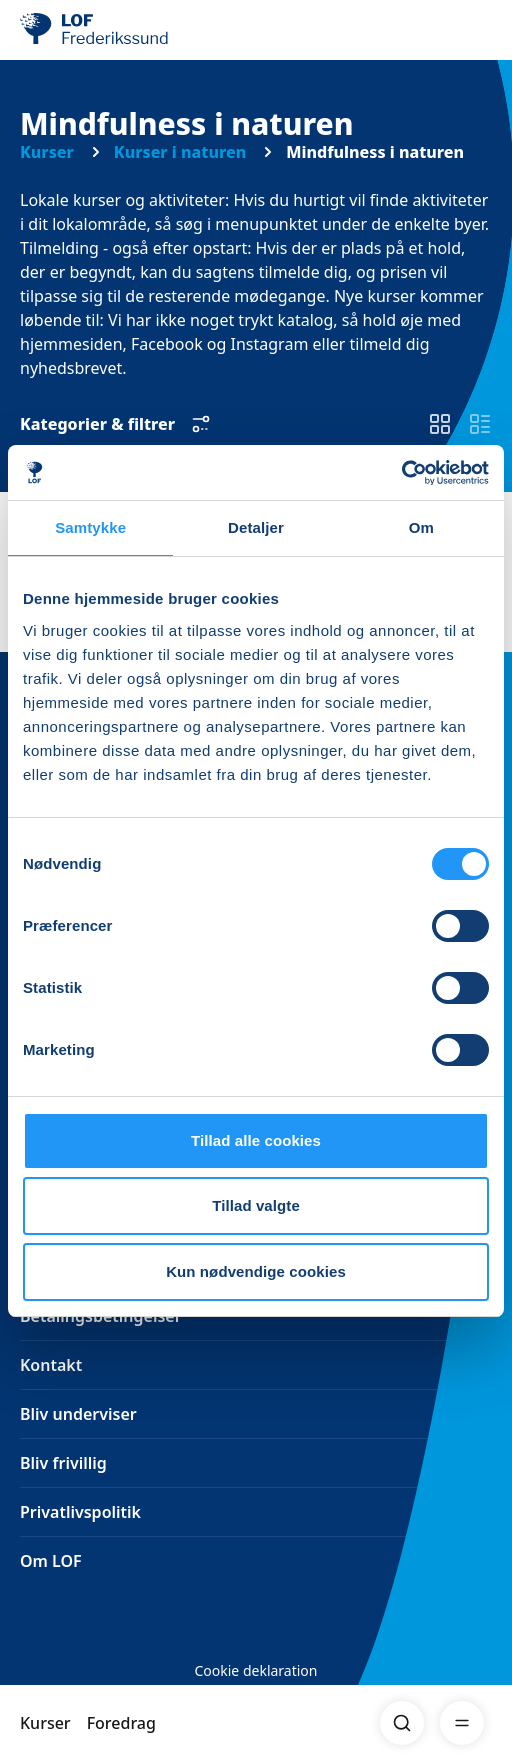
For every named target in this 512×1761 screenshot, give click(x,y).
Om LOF (51, 1561)
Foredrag (121, 1723)
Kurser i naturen (180, 152)
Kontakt (51, 1365)
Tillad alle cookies (256, 1140)
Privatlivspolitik (80, 1512)
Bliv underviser (78, 1414)
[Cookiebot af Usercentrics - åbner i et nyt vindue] (401, 473)
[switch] (440, 424)
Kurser (45, 1723)
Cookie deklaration (255, 1670)
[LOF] (121, 30)
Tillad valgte (256, 1205)
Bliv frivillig (63, 1463)
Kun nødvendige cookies (256, 1271)
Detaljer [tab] (256, 527)
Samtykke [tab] (90, 527)
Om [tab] (421, 527)
